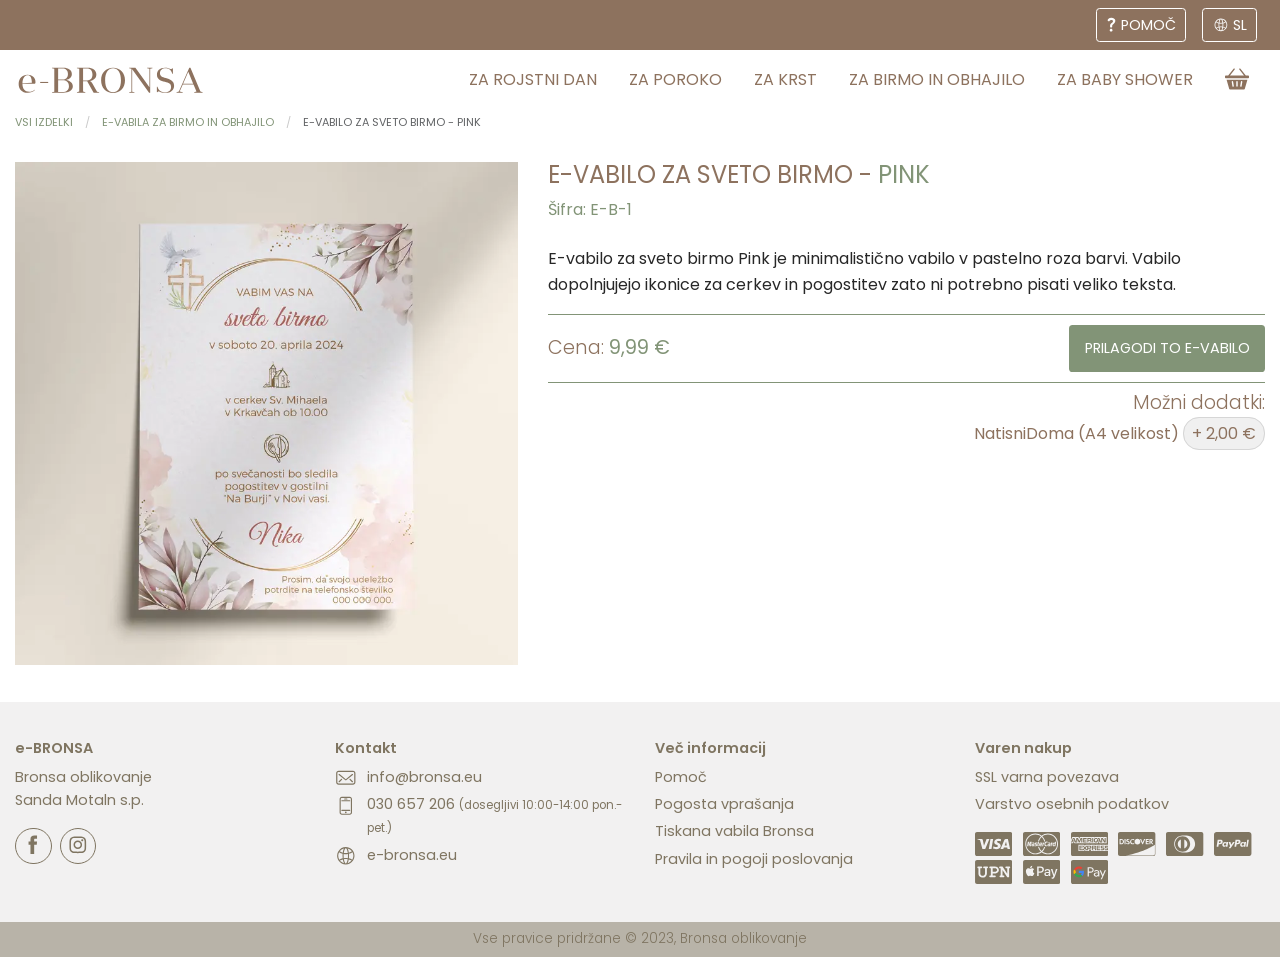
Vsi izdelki (44, 122)
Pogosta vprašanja (724, 804)
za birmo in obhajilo (937, 79)
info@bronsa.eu (424, 777)
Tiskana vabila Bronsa (734, 831)
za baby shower (1125, 79)
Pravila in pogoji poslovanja (754, 859)
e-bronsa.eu (412, 855)
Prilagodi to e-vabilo (1167, 348)
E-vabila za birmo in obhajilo (188, 122)
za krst (785, 79)
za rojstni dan (533, 79)
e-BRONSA (54, 748)
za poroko (675, 79)
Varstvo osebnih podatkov (1072, 804)
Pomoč (681, 777)
